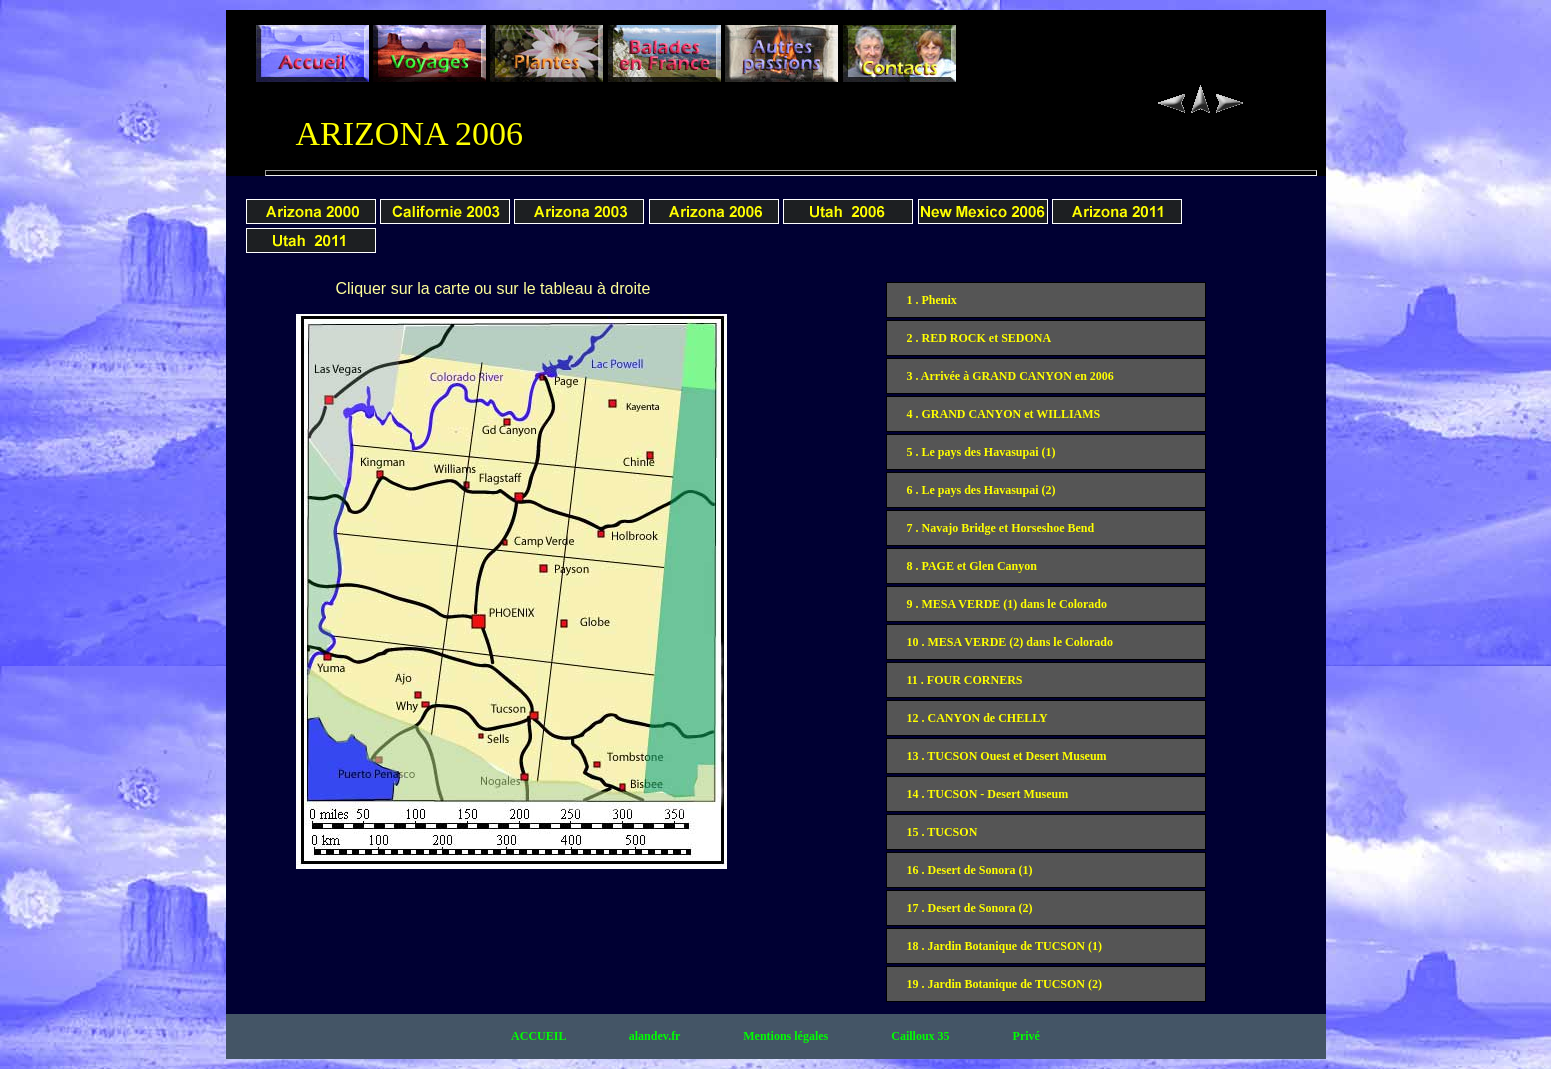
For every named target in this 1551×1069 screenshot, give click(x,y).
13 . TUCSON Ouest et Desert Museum (1007, 756)
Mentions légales (787, 1036)
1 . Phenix (932, 300)
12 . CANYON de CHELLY (977, 718)
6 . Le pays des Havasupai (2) (981, 490)
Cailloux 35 (921, 1036)
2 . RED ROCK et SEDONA (979, 338)
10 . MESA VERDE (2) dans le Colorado (1010, 642)
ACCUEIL (540, 1036)
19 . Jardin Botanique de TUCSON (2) (1004, 984)
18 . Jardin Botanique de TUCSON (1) (1004, 946)
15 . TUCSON (942, 832)
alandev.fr (656, 1036)
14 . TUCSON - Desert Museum (988, 794)
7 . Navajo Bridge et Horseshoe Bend (1001, 528)
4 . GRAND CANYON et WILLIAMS (1004, 414)
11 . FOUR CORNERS (965, 680)
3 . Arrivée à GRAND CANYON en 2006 (1010, 376)
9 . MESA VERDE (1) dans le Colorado (1007, 604)
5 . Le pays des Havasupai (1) (981, 452)
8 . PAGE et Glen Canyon (972, 566)
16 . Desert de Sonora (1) (970, 870)
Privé (1026, 1036)
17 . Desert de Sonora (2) (970, 908)
